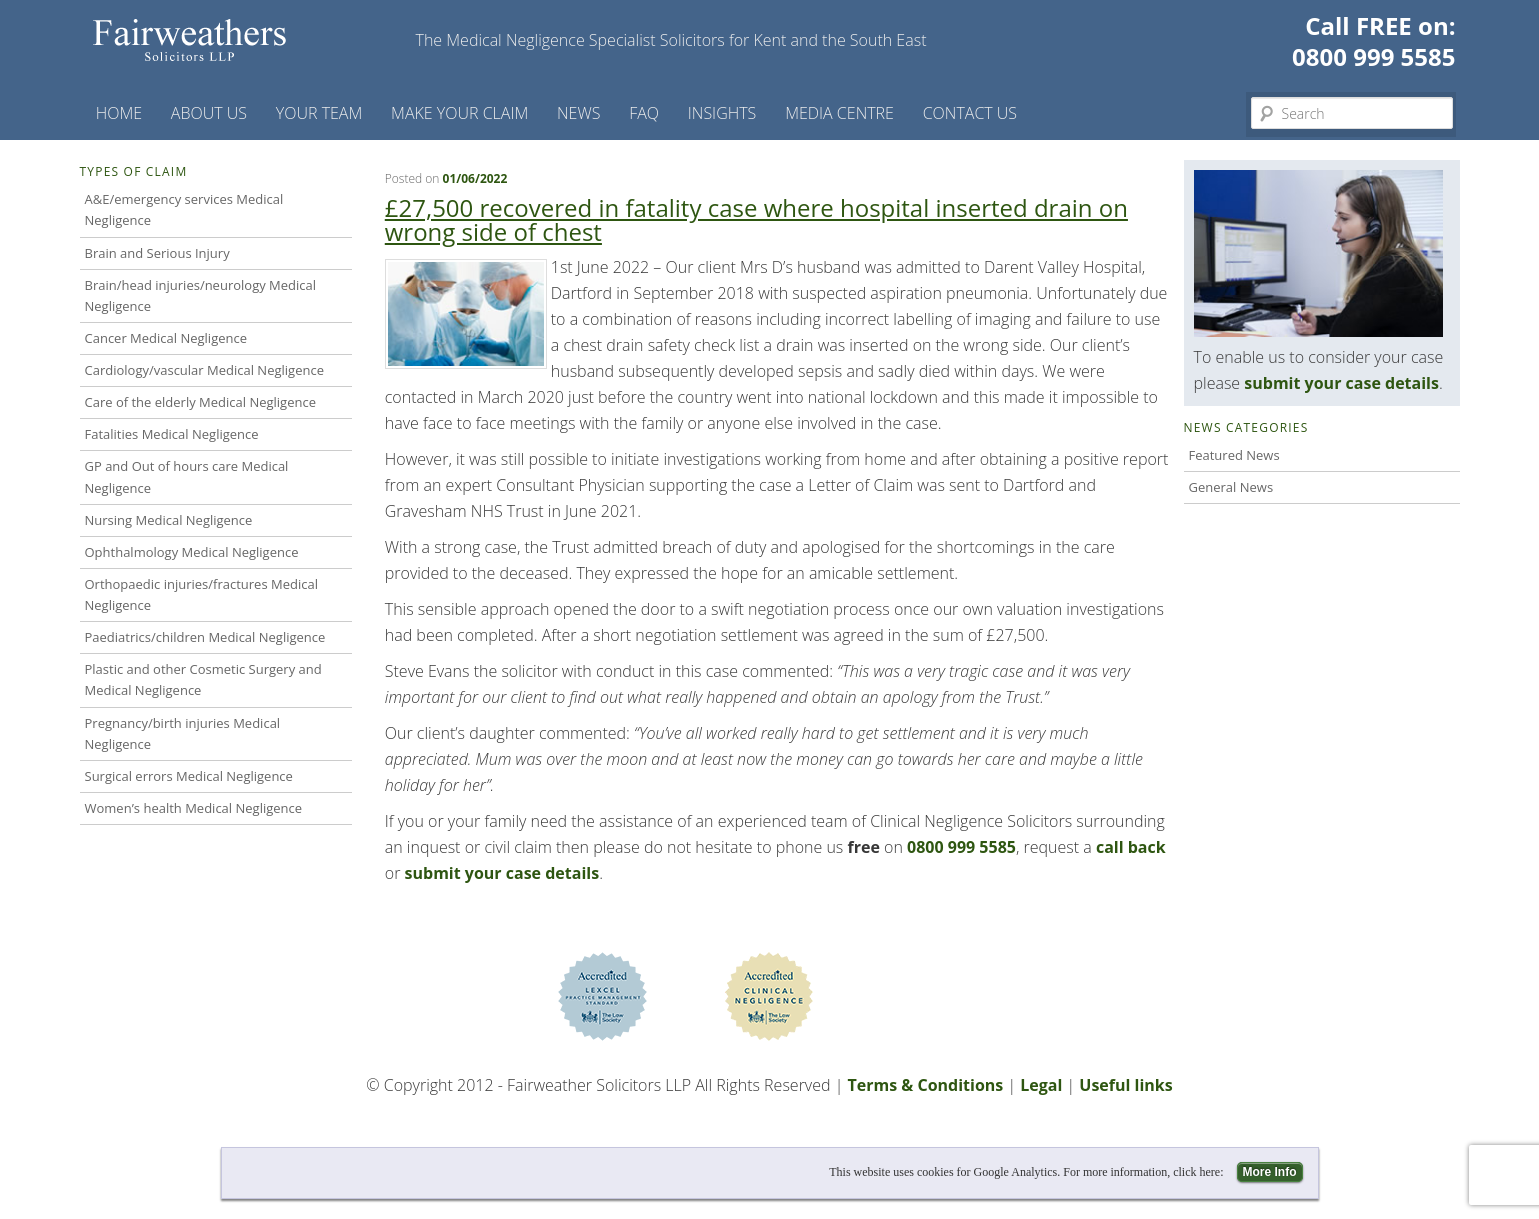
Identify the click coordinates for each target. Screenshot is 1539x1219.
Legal (1041, 1085)
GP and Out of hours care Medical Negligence (187, 476)
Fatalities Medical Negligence (172, 434)
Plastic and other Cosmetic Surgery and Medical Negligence (203, 679)
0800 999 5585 (1373, 56)
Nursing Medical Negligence (169, 520)
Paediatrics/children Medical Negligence (205, 637)
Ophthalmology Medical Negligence (192, 552)
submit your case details (502, 873)
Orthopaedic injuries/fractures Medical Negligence (201, 594)
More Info (1270, 1172)
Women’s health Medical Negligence (194, 808)
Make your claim (459, 113)
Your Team (319, 113)
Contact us (970, 113)
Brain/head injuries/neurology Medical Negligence (201, 295)
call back (1131, 847)
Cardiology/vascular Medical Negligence (204, 370)
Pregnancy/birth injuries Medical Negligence (183, 733)
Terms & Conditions (925, 1085)
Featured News (1234, 455)
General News (1231, 487)
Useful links (1125, 1085)
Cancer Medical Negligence (166, 338)
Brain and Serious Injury (157, 253)
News (578, 113)
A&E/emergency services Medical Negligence (184, 209)
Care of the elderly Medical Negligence (200, 402)
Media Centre (839, 113)
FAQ (644, 113)
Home (119, 113)
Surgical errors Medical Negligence (189, 776)
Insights (722, 113)
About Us (209, 113)
